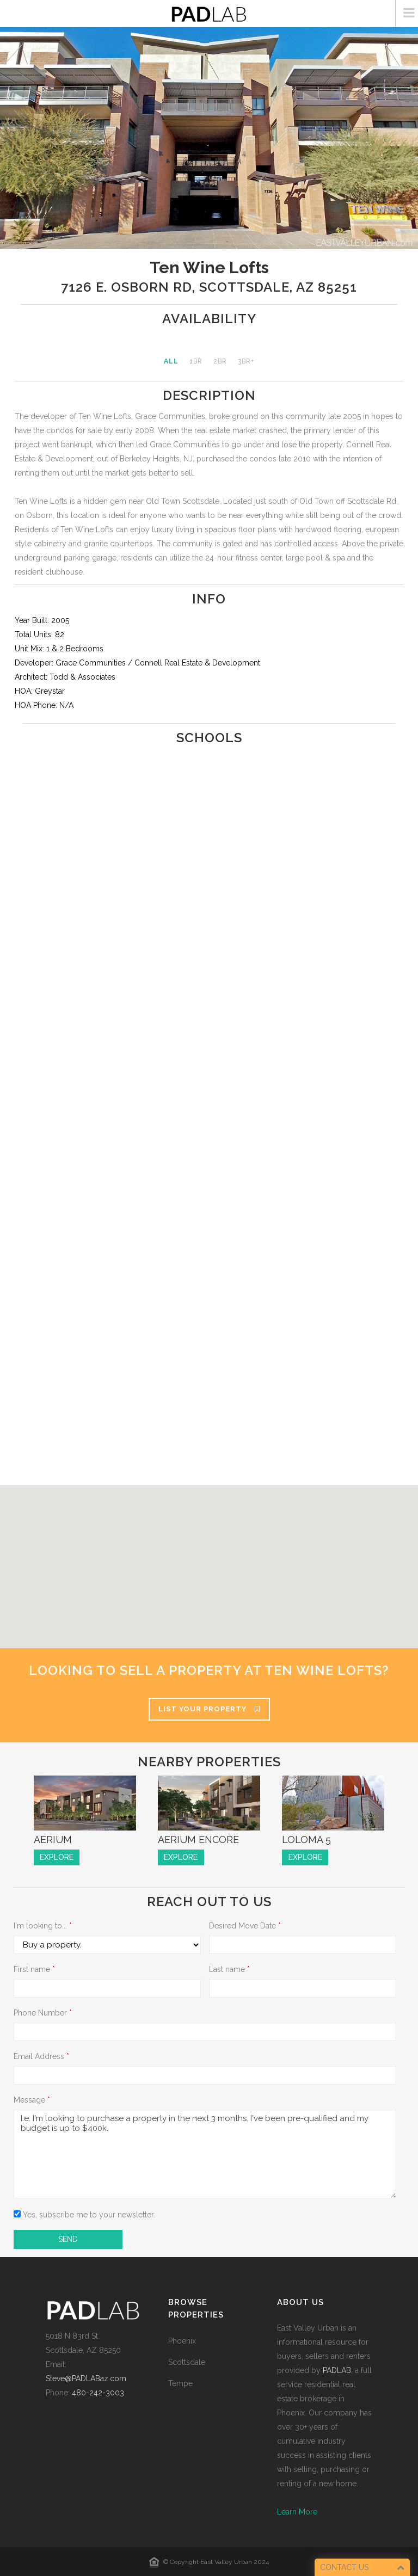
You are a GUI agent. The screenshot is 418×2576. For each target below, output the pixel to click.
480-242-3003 (98, 2392)
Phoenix (182, 2341)
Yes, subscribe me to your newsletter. (84, 2214)
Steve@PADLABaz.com (86, 2378)
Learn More (297, 2511)
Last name (229, 1969)
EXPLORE (56, 1857)
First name (34, 1969)
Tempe (180, 2383)
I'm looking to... (43, 1925)
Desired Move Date (245, 1925)
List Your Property (209, 1709)
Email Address (41, 2056)
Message (32, 2100)
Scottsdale (186, 2362)
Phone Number (43, 2012)
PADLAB (337, 2370)
